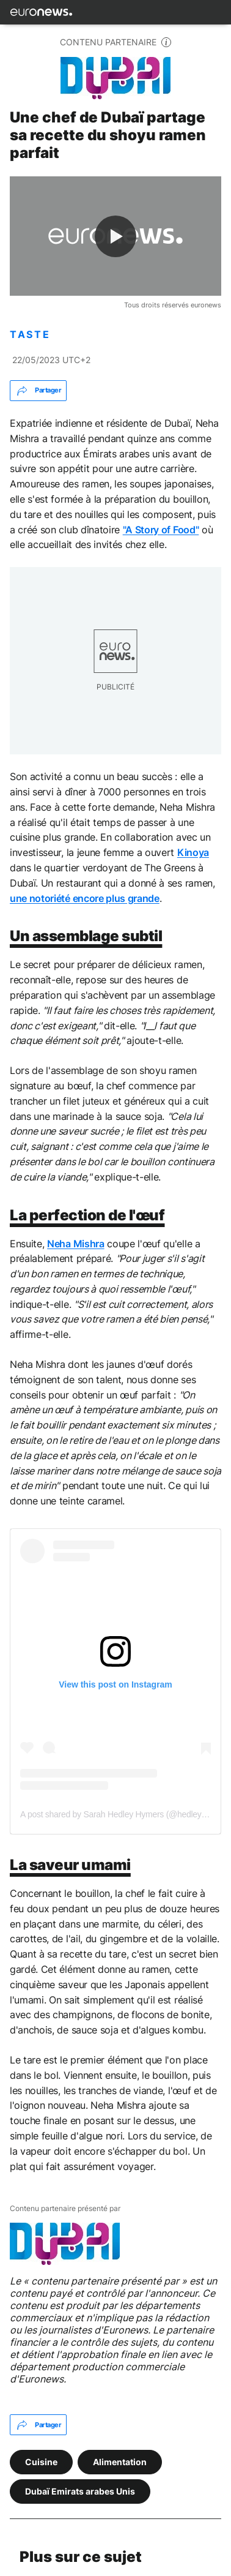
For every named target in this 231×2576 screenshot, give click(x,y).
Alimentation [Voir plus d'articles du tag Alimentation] (120, 2461)
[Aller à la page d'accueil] (41, 12)
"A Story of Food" (161, 530)
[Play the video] (115, 236)
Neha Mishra (75, 1243)
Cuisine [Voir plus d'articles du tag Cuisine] (41, 2461)
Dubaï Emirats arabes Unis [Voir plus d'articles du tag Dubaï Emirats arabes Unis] (80, 2490)
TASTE (30, 334)
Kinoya (193, 852)
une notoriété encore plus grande (85, 898)
